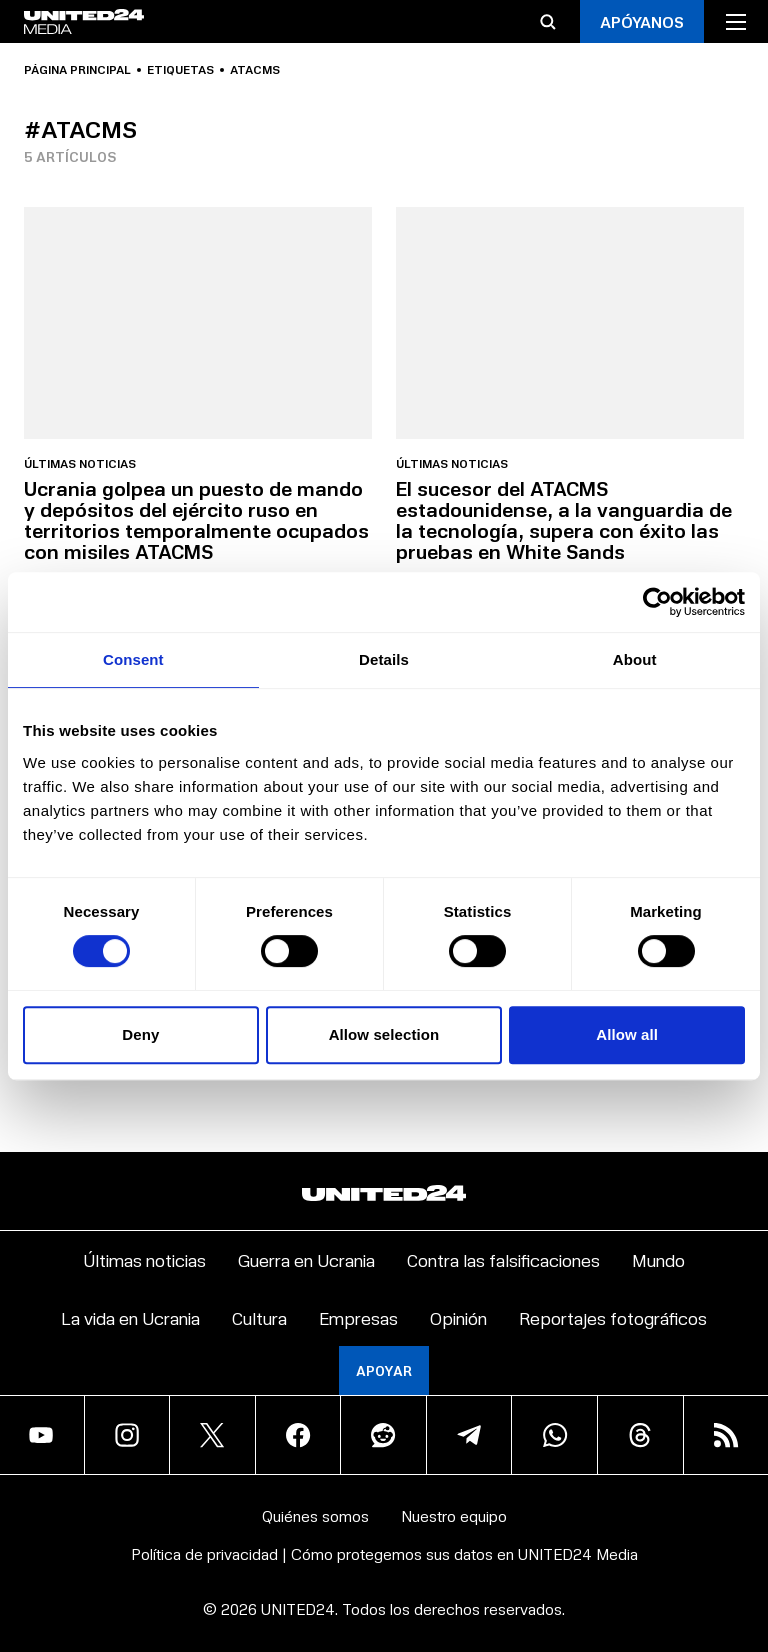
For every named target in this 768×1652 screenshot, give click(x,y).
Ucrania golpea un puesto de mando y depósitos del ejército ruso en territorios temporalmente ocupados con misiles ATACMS (196, 519)
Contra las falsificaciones (503, 1259)
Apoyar (384, 1370)
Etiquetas (180, 70)
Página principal (77, 70)
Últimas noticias (80, 464)
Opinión (458, 1317)
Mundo (658, 1259)
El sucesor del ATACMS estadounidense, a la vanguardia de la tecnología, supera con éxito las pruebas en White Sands (564, 519)
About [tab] (635, 659)
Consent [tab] (133, 659)
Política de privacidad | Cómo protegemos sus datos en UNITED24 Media (384, 1553)
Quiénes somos (315, 1515)
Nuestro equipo (454, 1515)
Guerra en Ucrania (306, 1259)
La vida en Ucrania (130, 1317)
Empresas (358, 1317)
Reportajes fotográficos (613, 1317)
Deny (140, 1034)
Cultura (259, 1317)
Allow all (627, 1034)
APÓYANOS (642, 21)
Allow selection (384, 1034)
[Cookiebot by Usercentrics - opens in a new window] (657, 602)
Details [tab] (384, 659)
